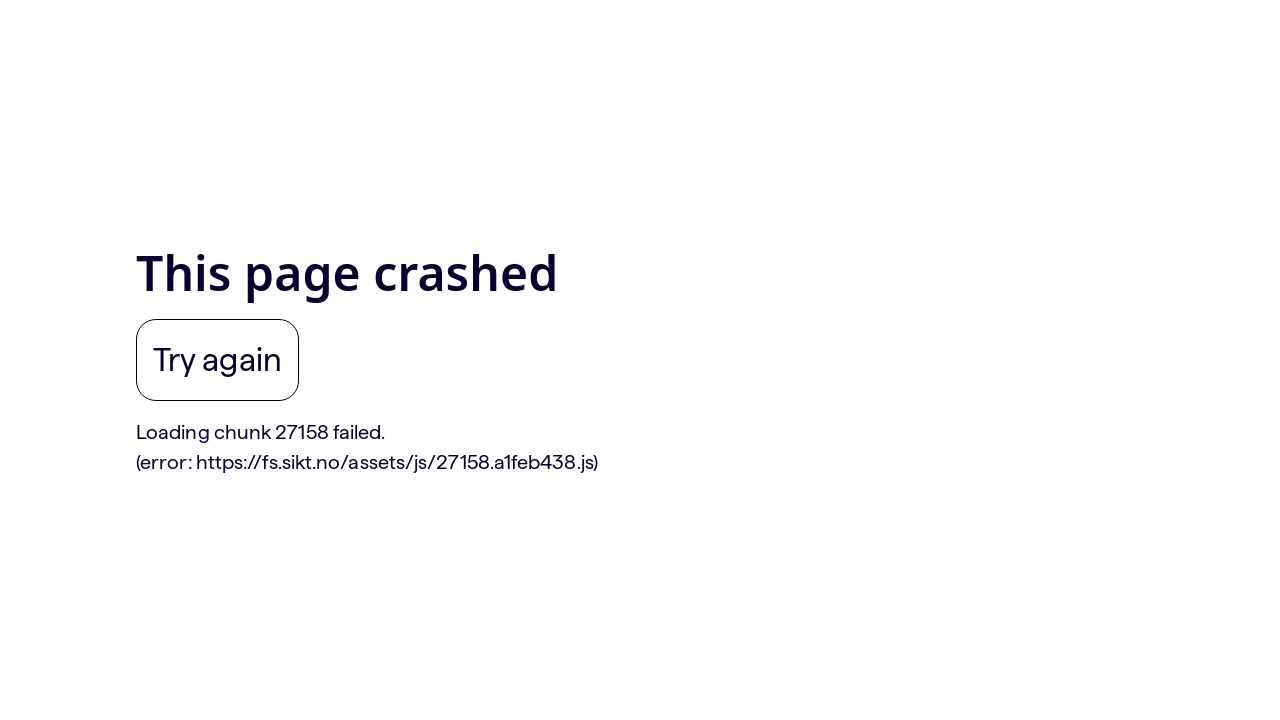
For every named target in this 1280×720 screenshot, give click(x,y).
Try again (217, 359)
